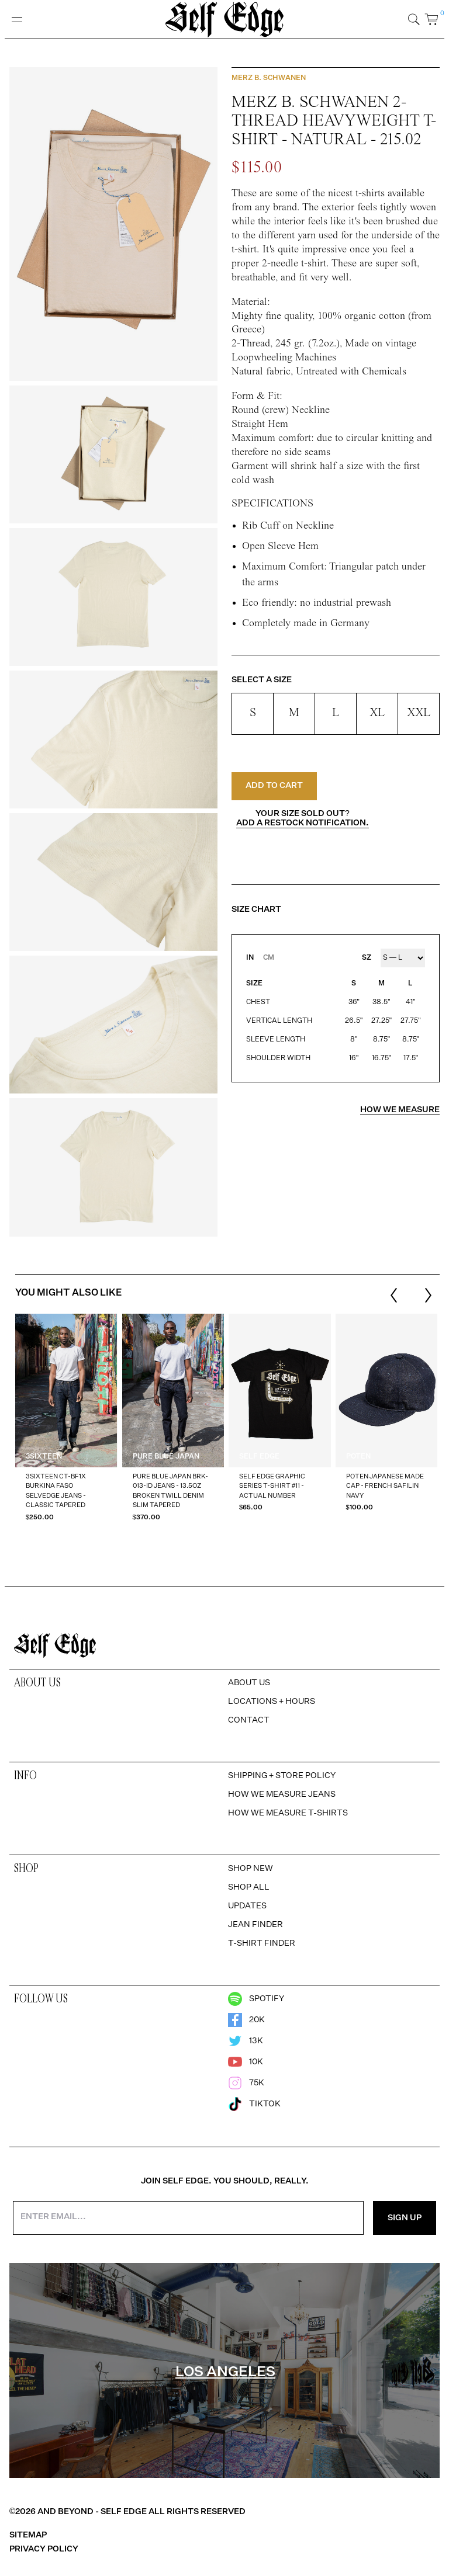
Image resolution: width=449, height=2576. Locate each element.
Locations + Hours (271, 1701)
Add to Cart (274, 786)
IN (250, 957)
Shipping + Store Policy (282, 1776)
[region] (224, 1425)
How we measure (400, 1110)
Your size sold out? (302, 818)
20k (246, 2020)
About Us (249, 1683)
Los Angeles (225, 2372)
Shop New (250, 1869)
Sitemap (28, 2535)
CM (268, 957)
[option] (66, 1425)
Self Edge (259, 1456)
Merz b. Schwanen (269, 78)
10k (245, 2062)
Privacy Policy (43, 2549)
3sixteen (44, 1456)
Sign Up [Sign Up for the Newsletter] (405, 2218)
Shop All (249, 1887)
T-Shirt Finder (261, 1943)
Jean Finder (255, 1925)
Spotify (256, 1999)
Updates (247, 1906)
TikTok (254, 2104)
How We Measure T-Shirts (288, 1813)
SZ (366, 957)
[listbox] (226, 1425)
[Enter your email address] (188, 2218)
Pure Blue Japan (166, 1456)
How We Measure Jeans (282, 1794)
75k (246, 2083)
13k (245, 2041)
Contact (249, 1720)
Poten (358, 1456)
